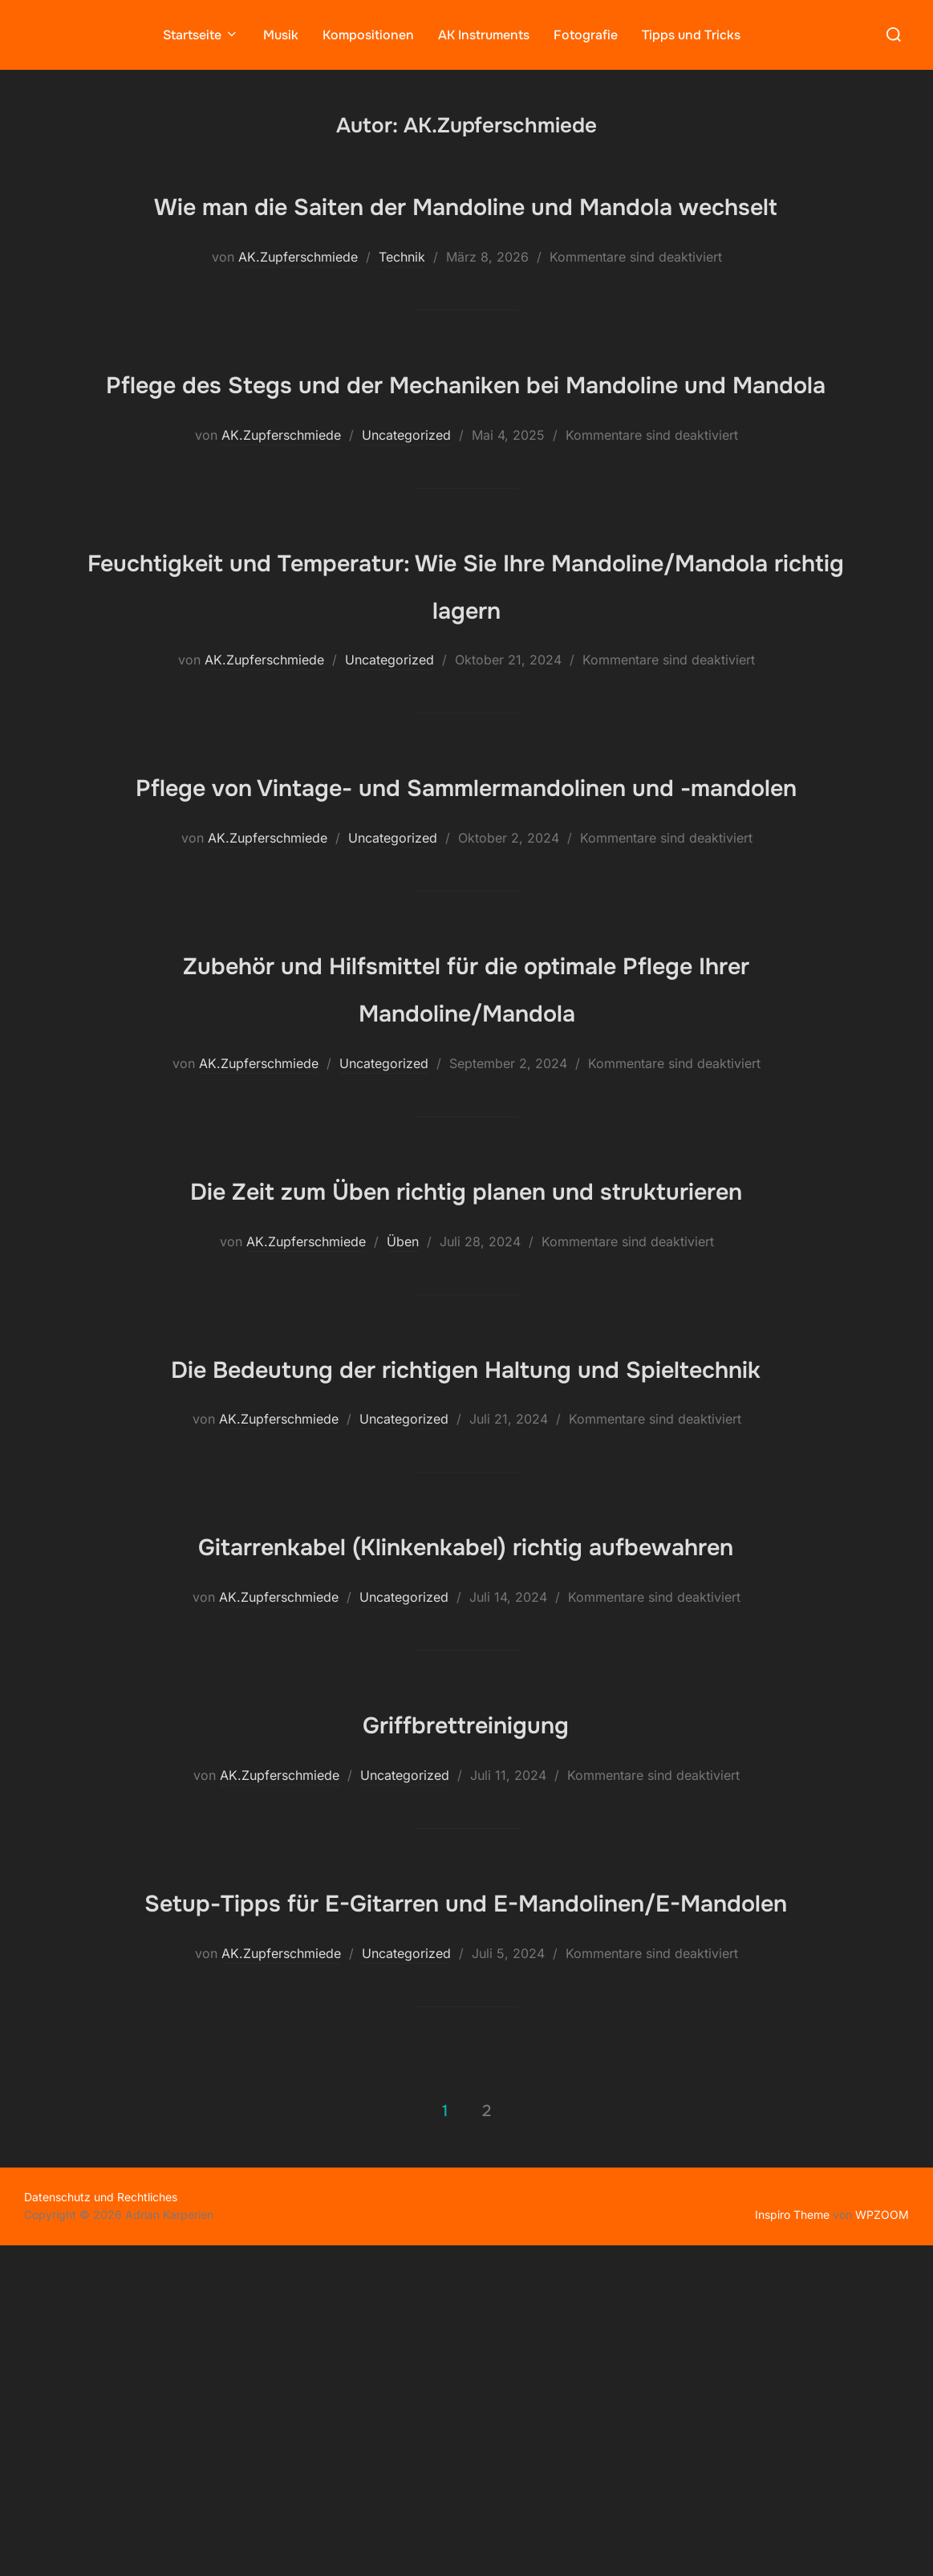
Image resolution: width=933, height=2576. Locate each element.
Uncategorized (406, 529)
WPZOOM (882, 2544)
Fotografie (586, 34)
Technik (402, 303)
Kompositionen (368, 34)
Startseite (201, 34)
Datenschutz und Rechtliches (100, 2526)
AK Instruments (483, 34)
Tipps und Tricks (691, 34)
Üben (403, 1429)
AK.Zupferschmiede (298, 303)
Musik (280, 34)
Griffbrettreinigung (465, 2004)
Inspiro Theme (792, 2544)
